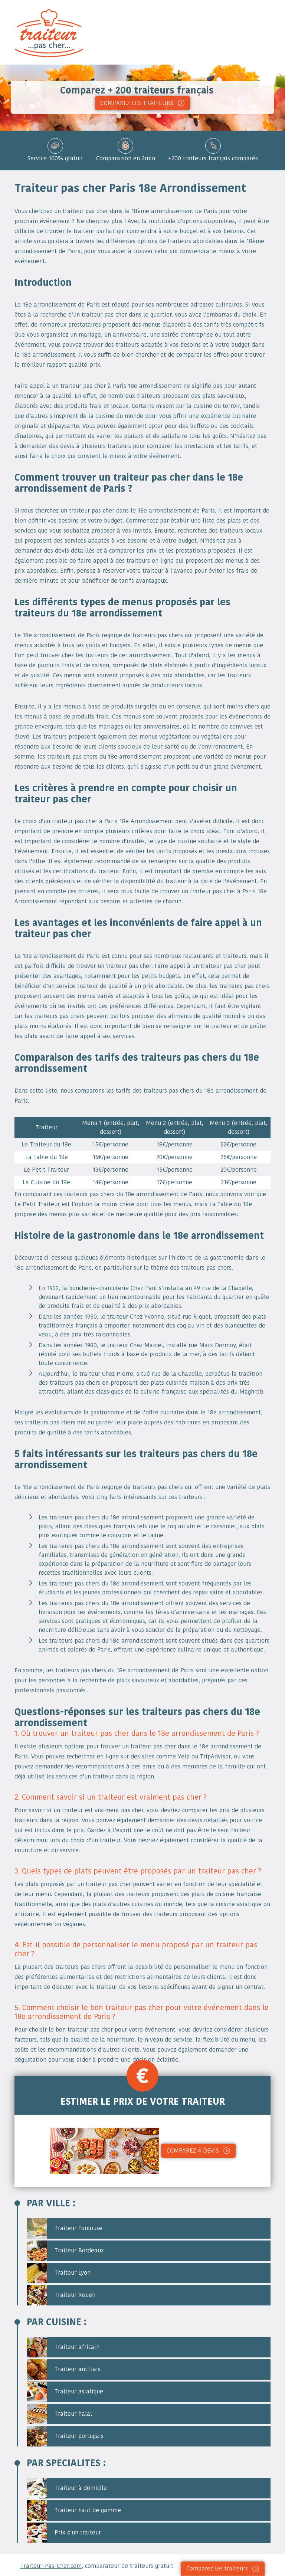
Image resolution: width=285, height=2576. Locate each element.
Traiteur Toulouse (64, 2228)
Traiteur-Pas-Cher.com (51, 2566)
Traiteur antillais (64, 2369)
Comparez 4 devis (193, 2150)
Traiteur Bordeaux (65, 2251)
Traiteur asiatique (65, 2392)
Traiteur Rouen (61, 2295)
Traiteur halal (59, 2414)
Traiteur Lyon (59, 2273)
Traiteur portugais (65, 2436)
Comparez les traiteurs (217, 2568)
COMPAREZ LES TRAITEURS (137, 103)
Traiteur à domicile (67, 2488)
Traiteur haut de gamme (74, 2510)
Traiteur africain (63, 2347)
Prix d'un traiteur (64, 2533)
